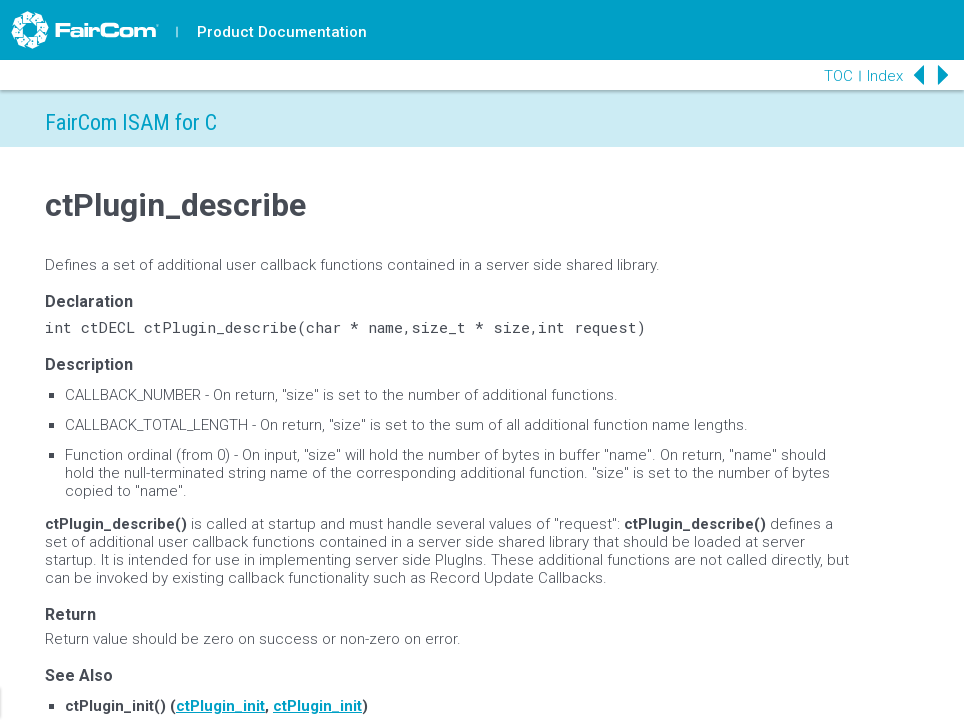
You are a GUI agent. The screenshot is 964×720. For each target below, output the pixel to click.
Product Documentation (282, 32)
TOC (838, 76)
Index (885, 76)
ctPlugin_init (220, 706)
